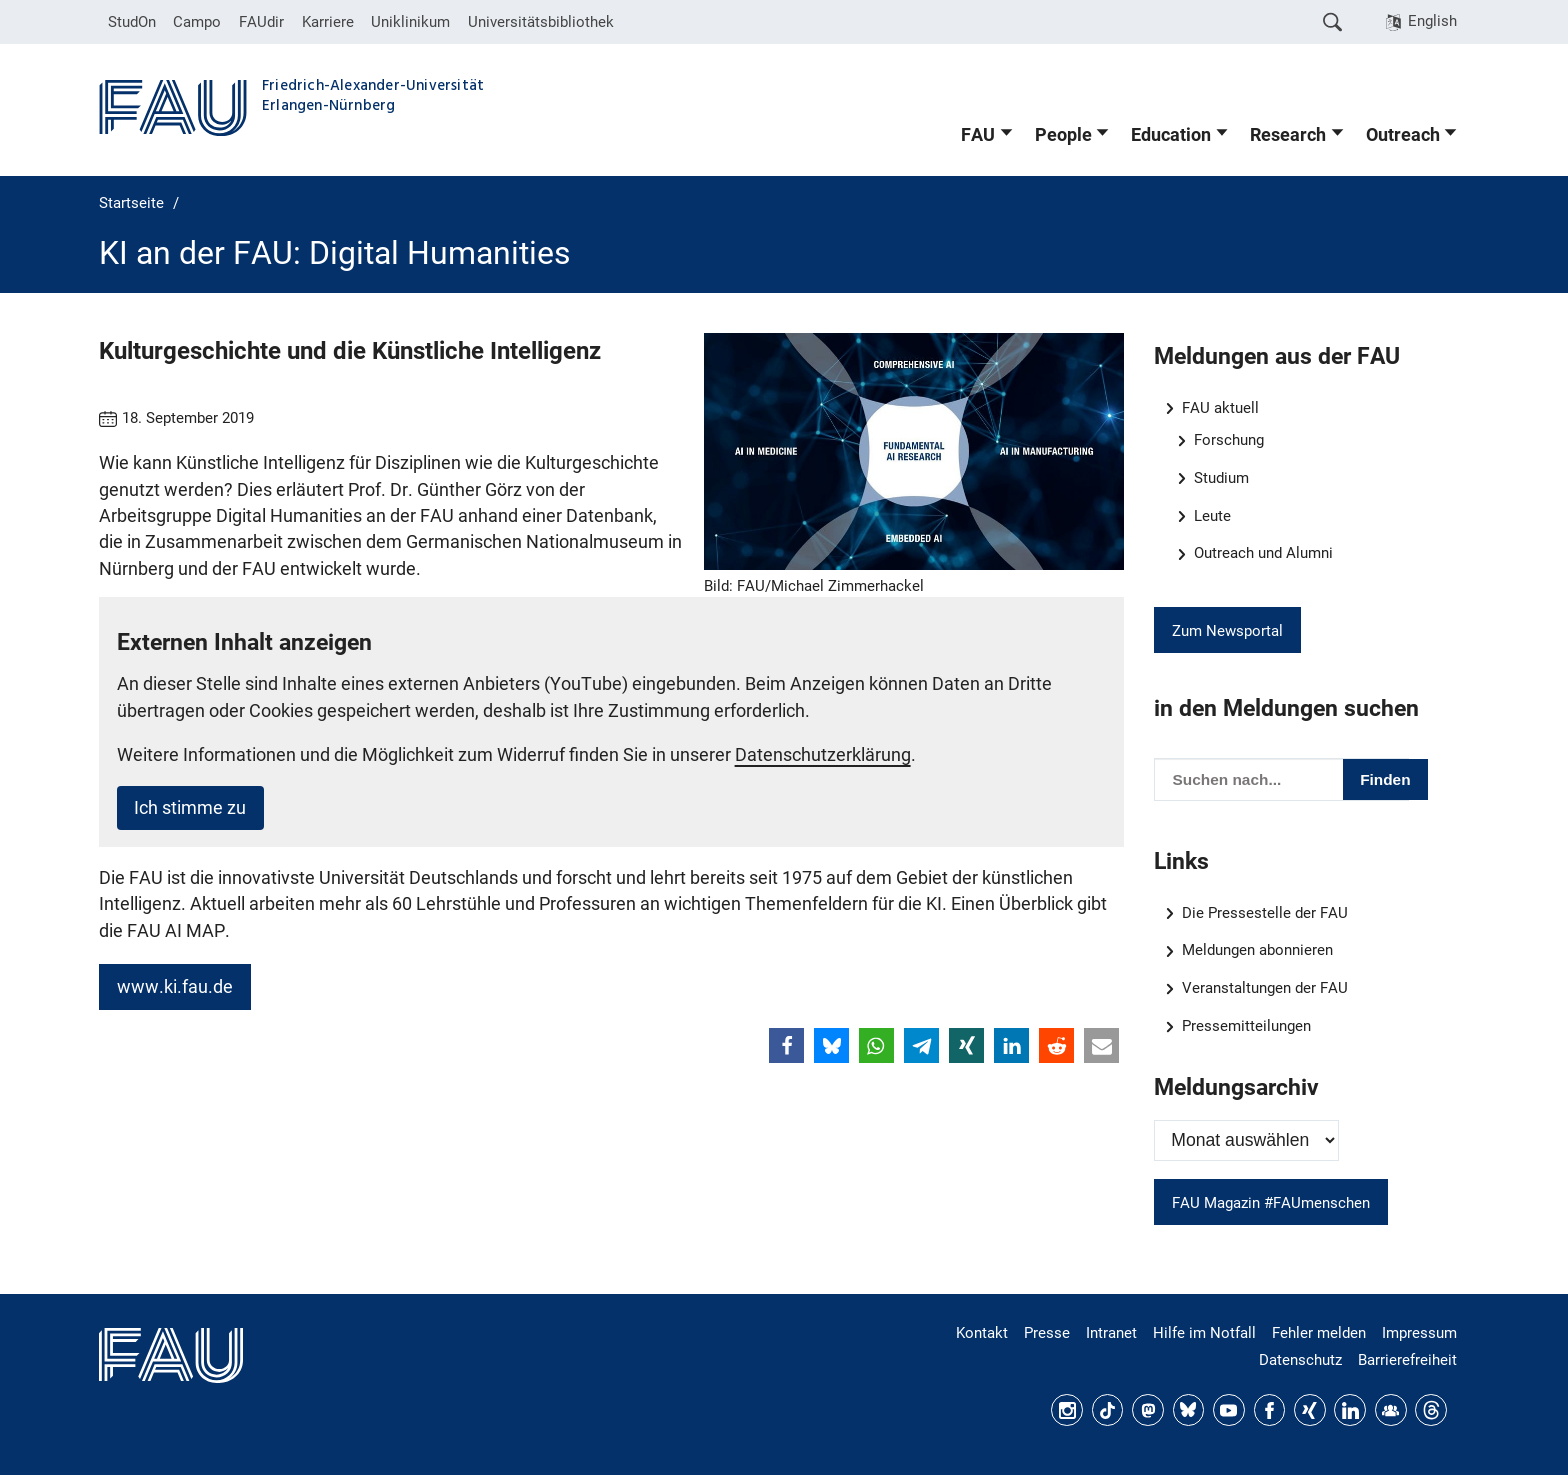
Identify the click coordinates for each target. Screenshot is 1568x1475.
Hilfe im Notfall (1204, 1333)
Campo (197, 22)
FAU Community (1391, 1410)
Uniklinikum (410, 22)
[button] (786, 1045)
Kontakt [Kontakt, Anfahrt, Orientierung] (982, 1333)
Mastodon (1148, 1410)
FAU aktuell (1220, 408)
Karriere (328, 22)
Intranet (1111, 1333)
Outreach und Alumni (1263, 553)
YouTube (1229, 1410)
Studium (1221, 478)
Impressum (1419, 1333)
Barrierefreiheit (1407, 1360)
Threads (1431, 1410)
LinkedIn (1350, 1410)
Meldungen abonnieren (1257, 950)
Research (1288, 135)
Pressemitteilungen (1246, 1026)
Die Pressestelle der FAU (1265, 913)
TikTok (1108, 1410)
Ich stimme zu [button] (190, 808)
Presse (1047, 1333)
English (1432, 21)
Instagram (1067, 1410)
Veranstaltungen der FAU (1265, 988)
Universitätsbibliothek (541, 22)
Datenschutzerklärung (823, 755)
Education (1171, 135)
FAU (978, 135)
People (1063, 135)
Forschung (1229, 440)
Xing (1310, 1410)
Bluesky (1189, 1410)
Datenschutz (1300, 1360)
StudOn (132, 22)
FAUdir (261, 22)
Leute (1212, 516)
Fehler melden (1319, 1333)
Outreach (1403, 135)
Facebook (1270, 1410)
